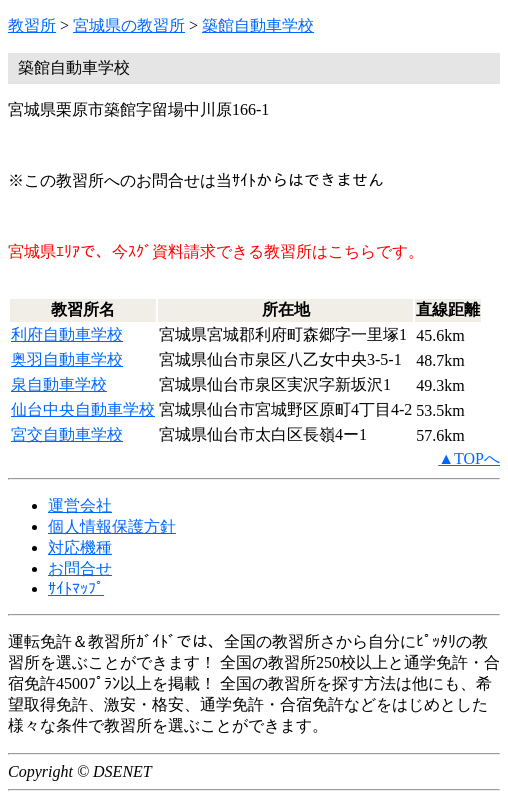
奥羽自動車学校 (67, 359)
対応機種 (80, 547)
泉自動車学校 (59, 384)
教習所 (32, 25)
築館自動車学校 (258, 25)
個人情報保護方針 (112, 526)
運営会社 (80, 505)
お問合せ (80, 568)
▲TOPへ (469, 458)
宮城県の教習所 (129, 25)
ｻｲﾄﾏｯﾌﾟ (76, 588)
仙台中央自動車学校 (83, 409)
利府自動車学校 (67, 334)
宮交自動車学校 (67, 434)
